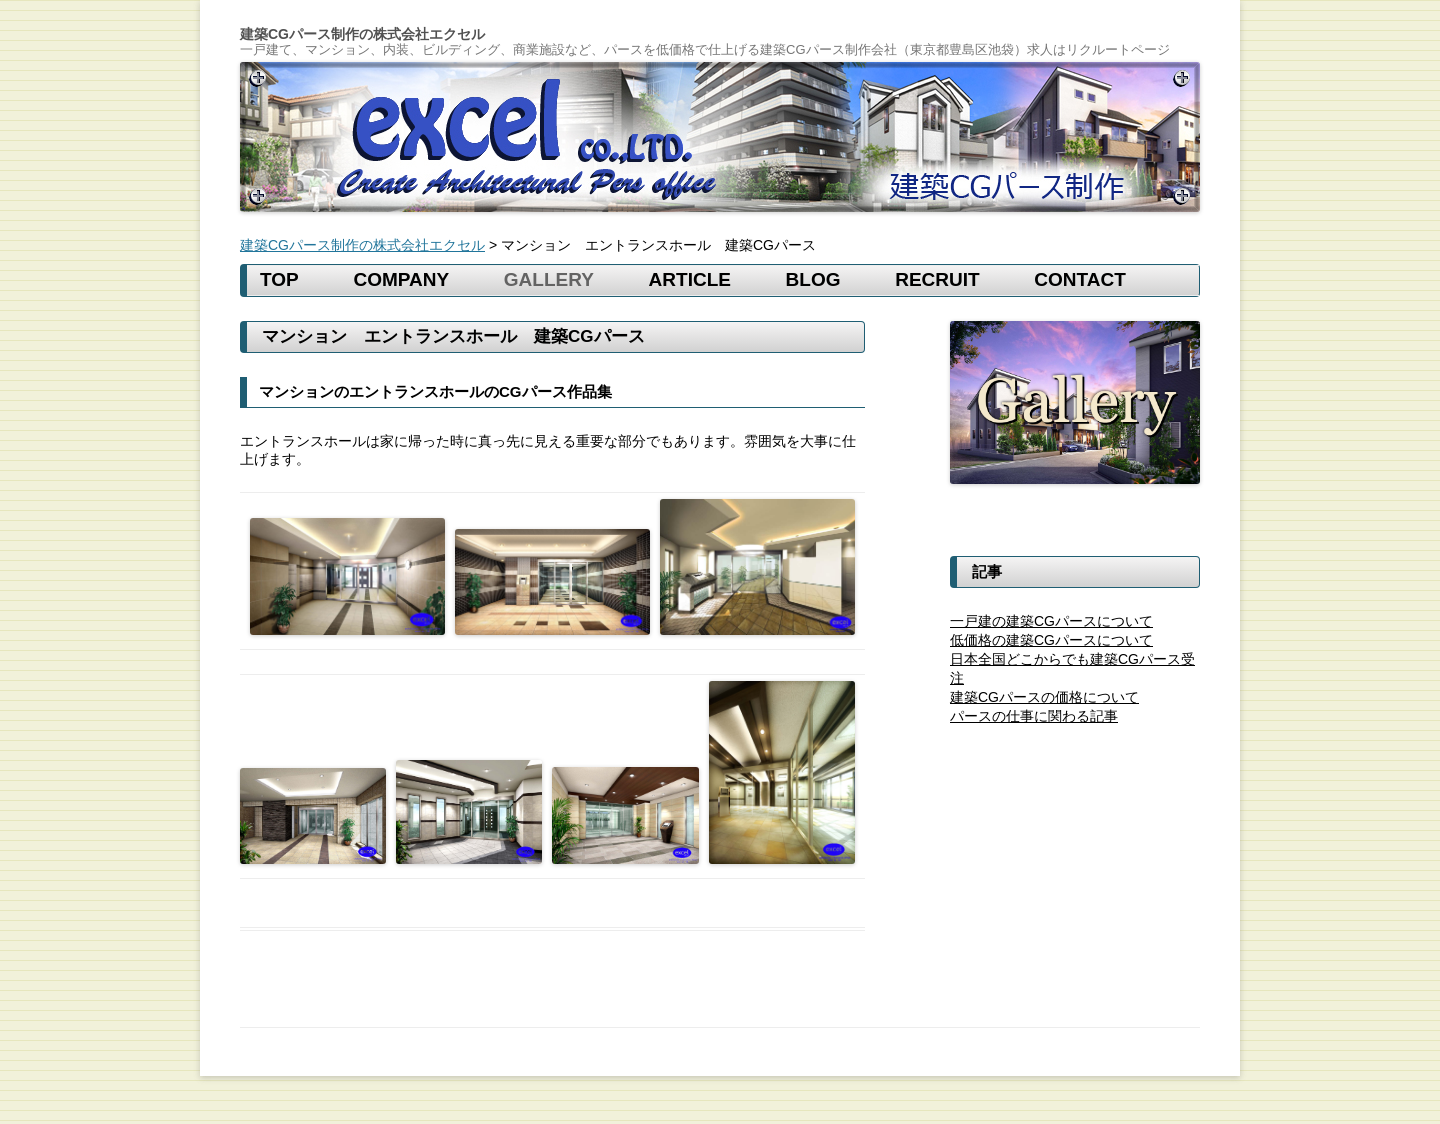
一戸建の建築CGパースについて (1051, 621)
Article (690, 279)
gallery (549, 279)
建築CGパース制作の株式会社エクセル (362, 34)
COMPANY (401, 279)
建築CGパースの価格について (1044, 697)
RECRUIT (937, 279)
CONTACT (1079, 279)
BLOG (813, 279)
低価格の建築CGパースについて (1051, 640)
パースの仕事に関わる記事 (1034, 716)
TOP (279, 279)
